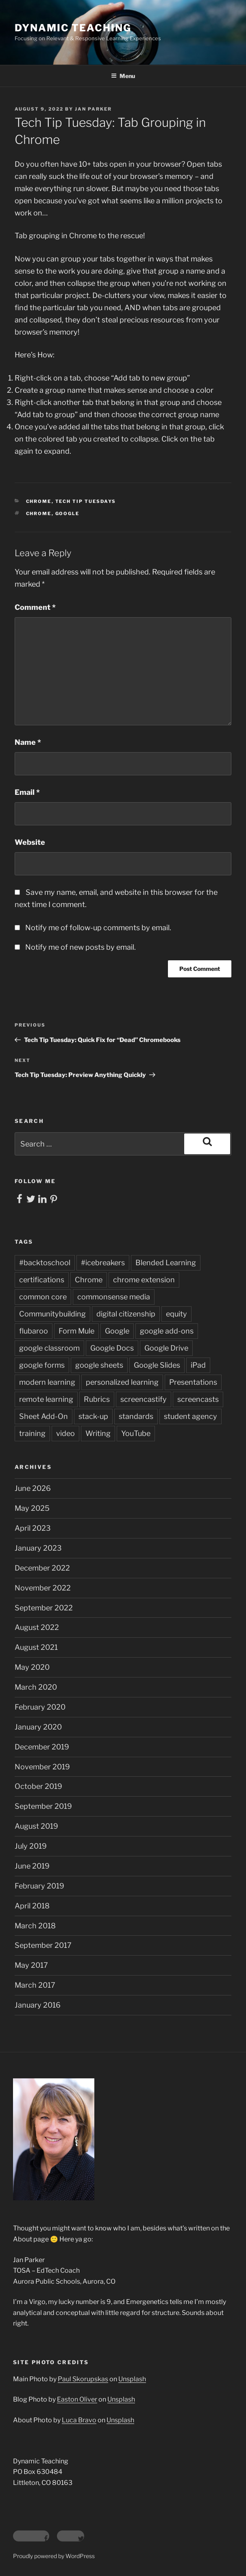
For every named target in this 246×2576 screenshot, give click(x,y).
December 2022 (42, 1568)
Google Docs (112, 1348)
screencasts (198, 1399)
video (65, 1433)
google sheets (99, 1365)
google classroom (49, 1348)
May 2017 (31, 1965)
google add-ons (167, 1331)
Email (27, 792)
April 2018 (32, 1906)
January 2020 (38, 1727)
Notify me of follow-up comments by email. (98, 927)
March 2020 (36, 1687)
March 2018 (35, 1925)
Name (28, 742)
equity (176, 1314)
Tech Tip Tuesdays (85, 501)
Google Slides (157, 1365)
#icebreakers (103, 1262)
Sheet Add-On (43, 1416)
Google (67, 513)
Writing (98, 1433)
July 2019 (31, 1846)
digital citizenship (125, 1314)
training (32, 1433)
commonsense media (113, 1296)
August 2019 (36, 1826)
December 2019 (42, 1747)
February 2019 (39, 1886)
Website (30, 842)
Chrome (39, 501)
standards (136, 1416)
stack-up (93, 1416)
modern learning (47, 1382)
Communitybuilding (52, 1314)
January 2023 (38, 1548)
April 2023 (33, 1528)
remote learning (46, 1399)
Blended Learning (165, 1262)
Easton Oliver (77, 2399)
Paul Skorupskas (83, 2379)
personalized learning (122, 1382)
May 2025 (32, 1508)
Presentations (193, 1382)
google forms (42, 1365)
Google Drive (166, 1348)
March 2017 (35, 1985)
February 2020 (40, 1707)
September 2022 (44, 1607)
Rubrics (97, 1399)
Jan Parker (93, 109)
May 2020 (32, 1667)
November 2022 (43, 1588)
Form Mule (76, 1331)
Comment (35, 607)
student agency (190, 1416)
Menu (123, 75)
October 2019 (38, 1786)
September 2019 (43, 1806)
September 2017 (43, 1945)
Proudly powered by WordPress (54, 2555)
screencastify (143, 1399)
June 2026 (33, 1488)
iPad (198, 1365)
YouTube (135, 1433)
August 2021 (36, 1647)
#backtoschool (44, 1262)
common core (43, 1296)
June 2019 (32, 1866)
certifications (41, 1279)
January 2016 (38, 2005)
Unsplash (132, 2379)
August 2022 (37, 1627)
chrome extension (144, 1279)
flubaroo (33, 1331)
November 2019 (42, 1766)
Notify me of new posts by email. (80, 947)
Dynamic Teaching (73, 28)
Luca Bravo (79, 2420)
